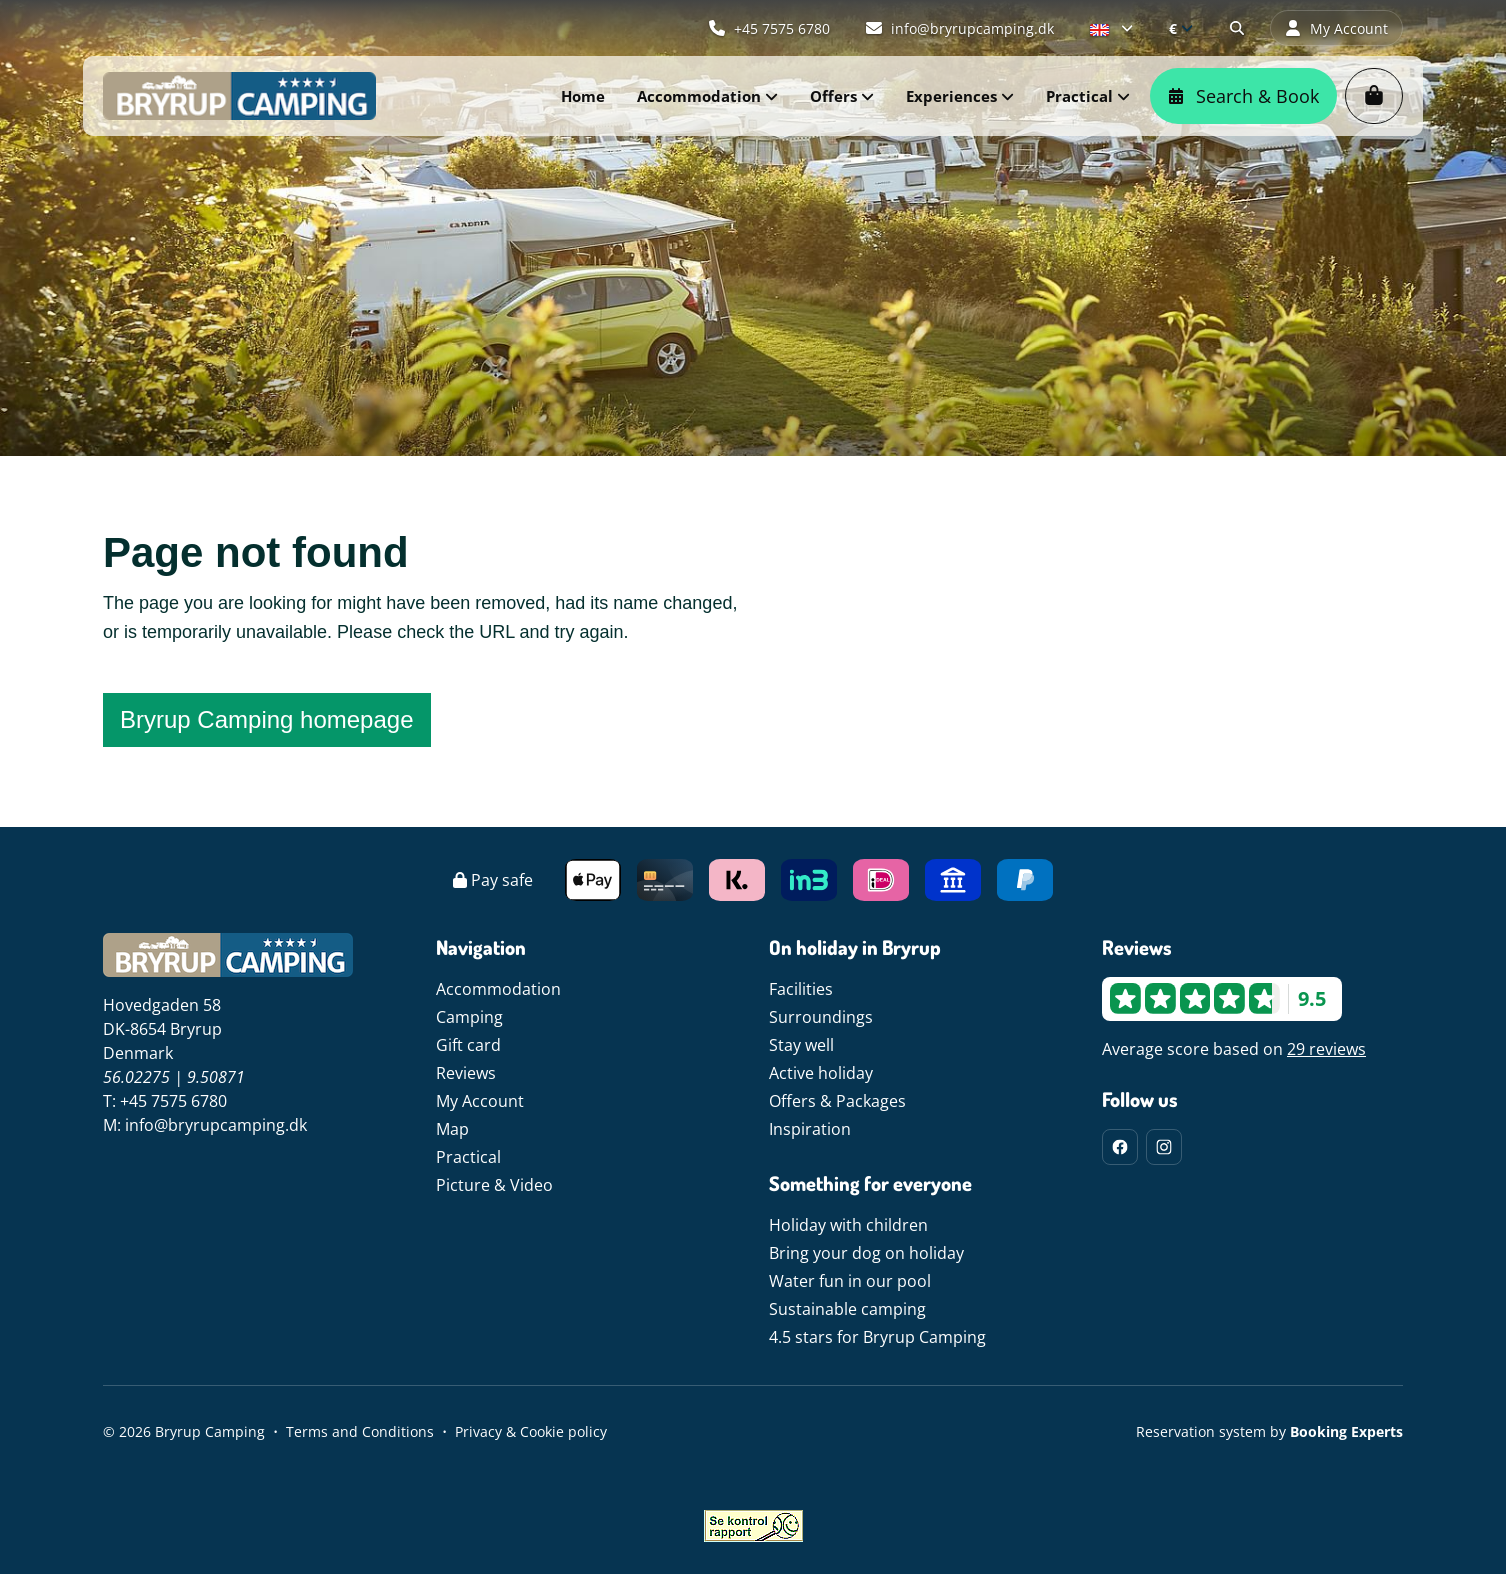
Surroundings (821, 1017)
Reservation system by (1269, 1431)
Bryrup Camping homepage (267, 719)
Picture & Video (494, 1185)
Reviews (466, 1073)
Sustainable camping (847, 1309)
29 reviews (1326, 1049)
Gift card (468, 1045)
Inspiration (810, 1129)
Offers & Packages (837, 1101)
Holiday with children (848, 1225)
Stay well (801, 1045)
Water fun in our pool (850, 1281)
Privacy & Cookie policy (531, 1431)
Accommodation (498, 989)
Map (452, 1129)
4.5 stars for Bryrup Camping (877, 1337)
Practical (468, 1157)
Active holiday (821, 1073)
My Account (480, 1101)
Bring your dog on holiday (866, 1253)
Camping (469, 1017)
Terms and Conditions (360, 1431)
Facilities (801, 989)
